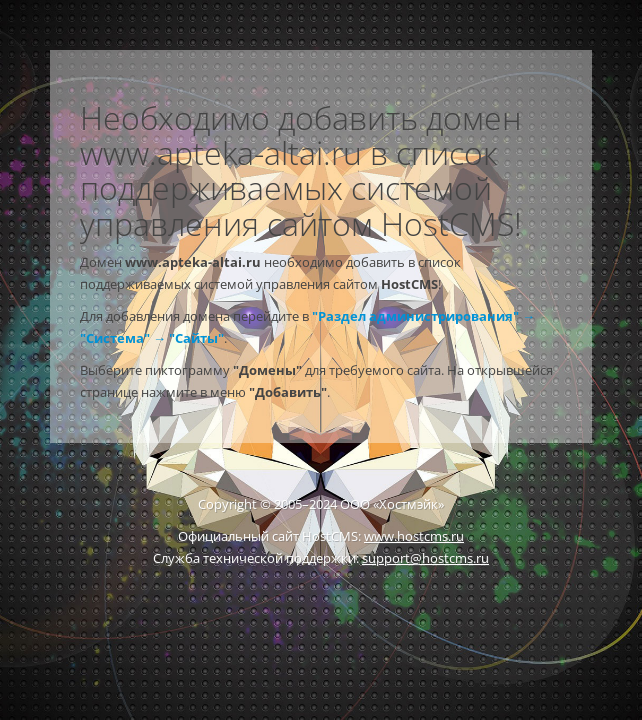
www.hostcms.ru (414, 536)
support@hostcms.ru (425, 558)
